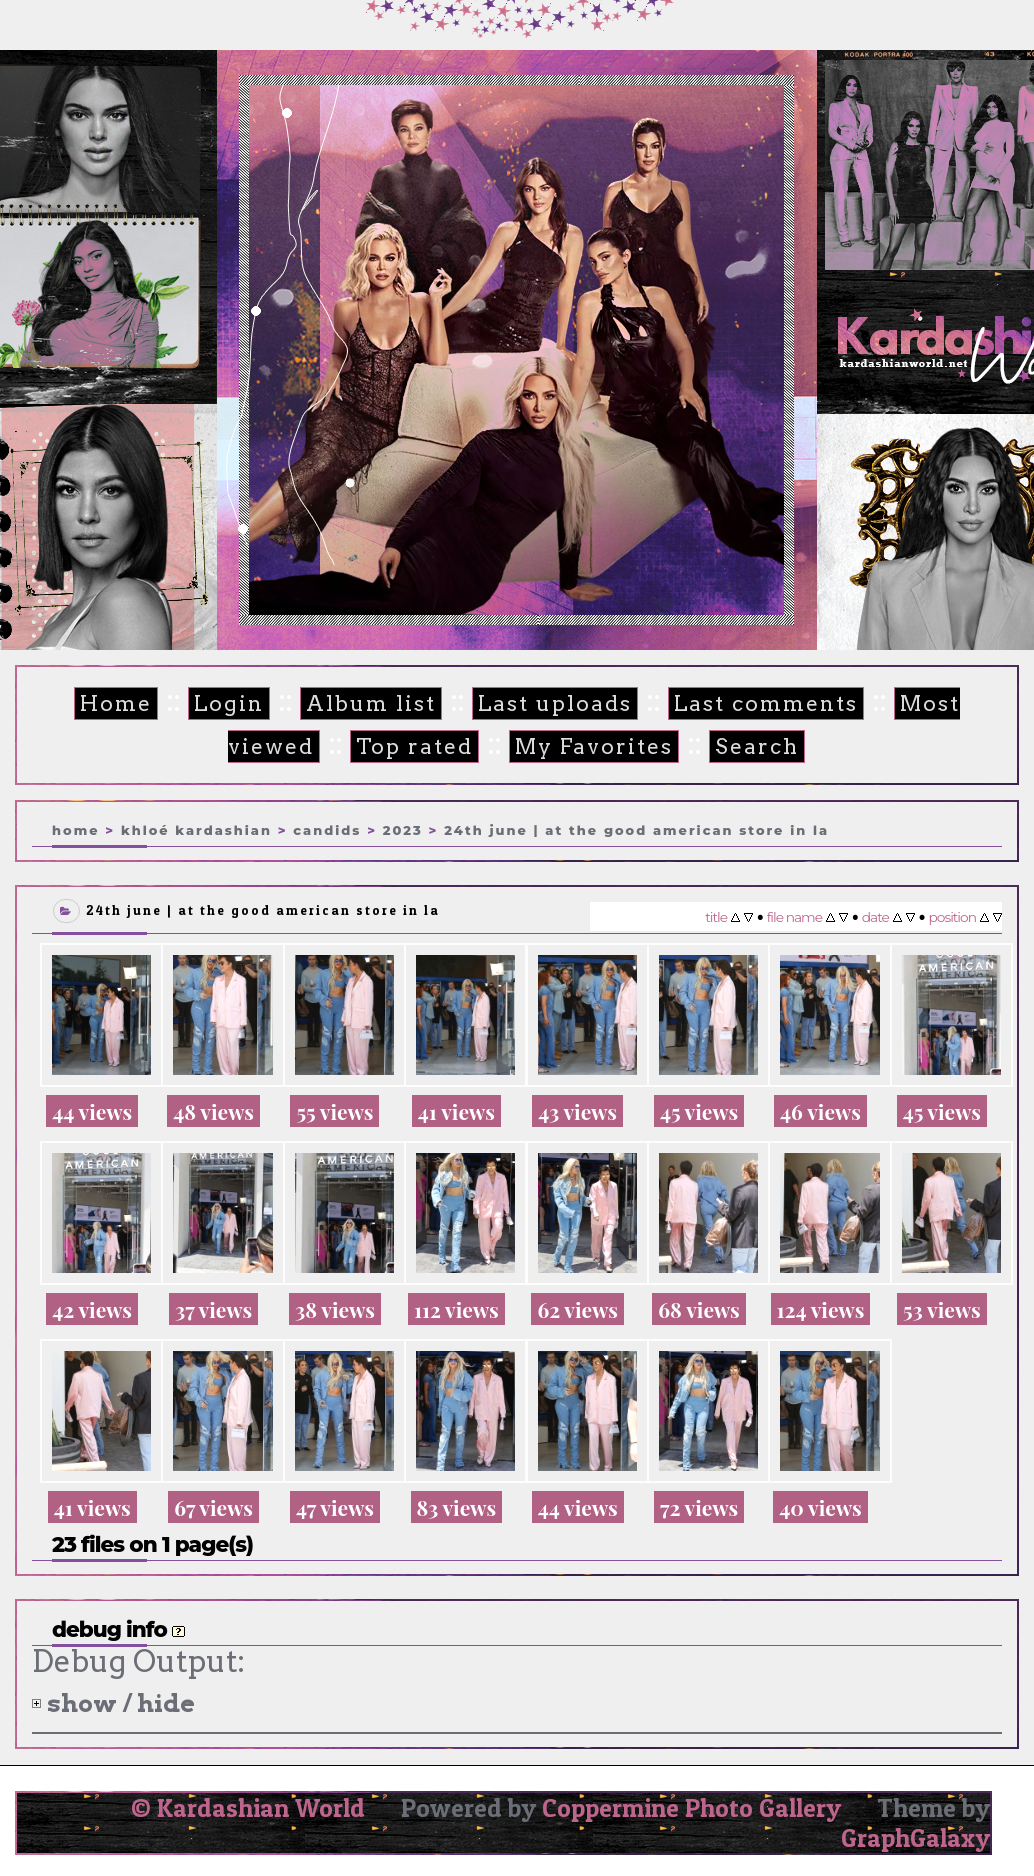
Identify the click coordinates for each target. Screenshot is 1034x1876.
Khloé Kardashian (196, 830)
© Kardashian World (248, 1808)
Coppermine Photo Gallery (691, 1808)
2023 (403, 830)
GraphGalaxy (915, 1838)
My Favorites (594, 746)
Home (116, 703)
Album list (371, 703)
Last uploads (555, 703)
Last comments (766, 703)
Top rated (414, 746)
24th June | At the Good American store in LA (636, 830)
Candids (327, 830)
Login (229, 703)
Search (757, 746)
